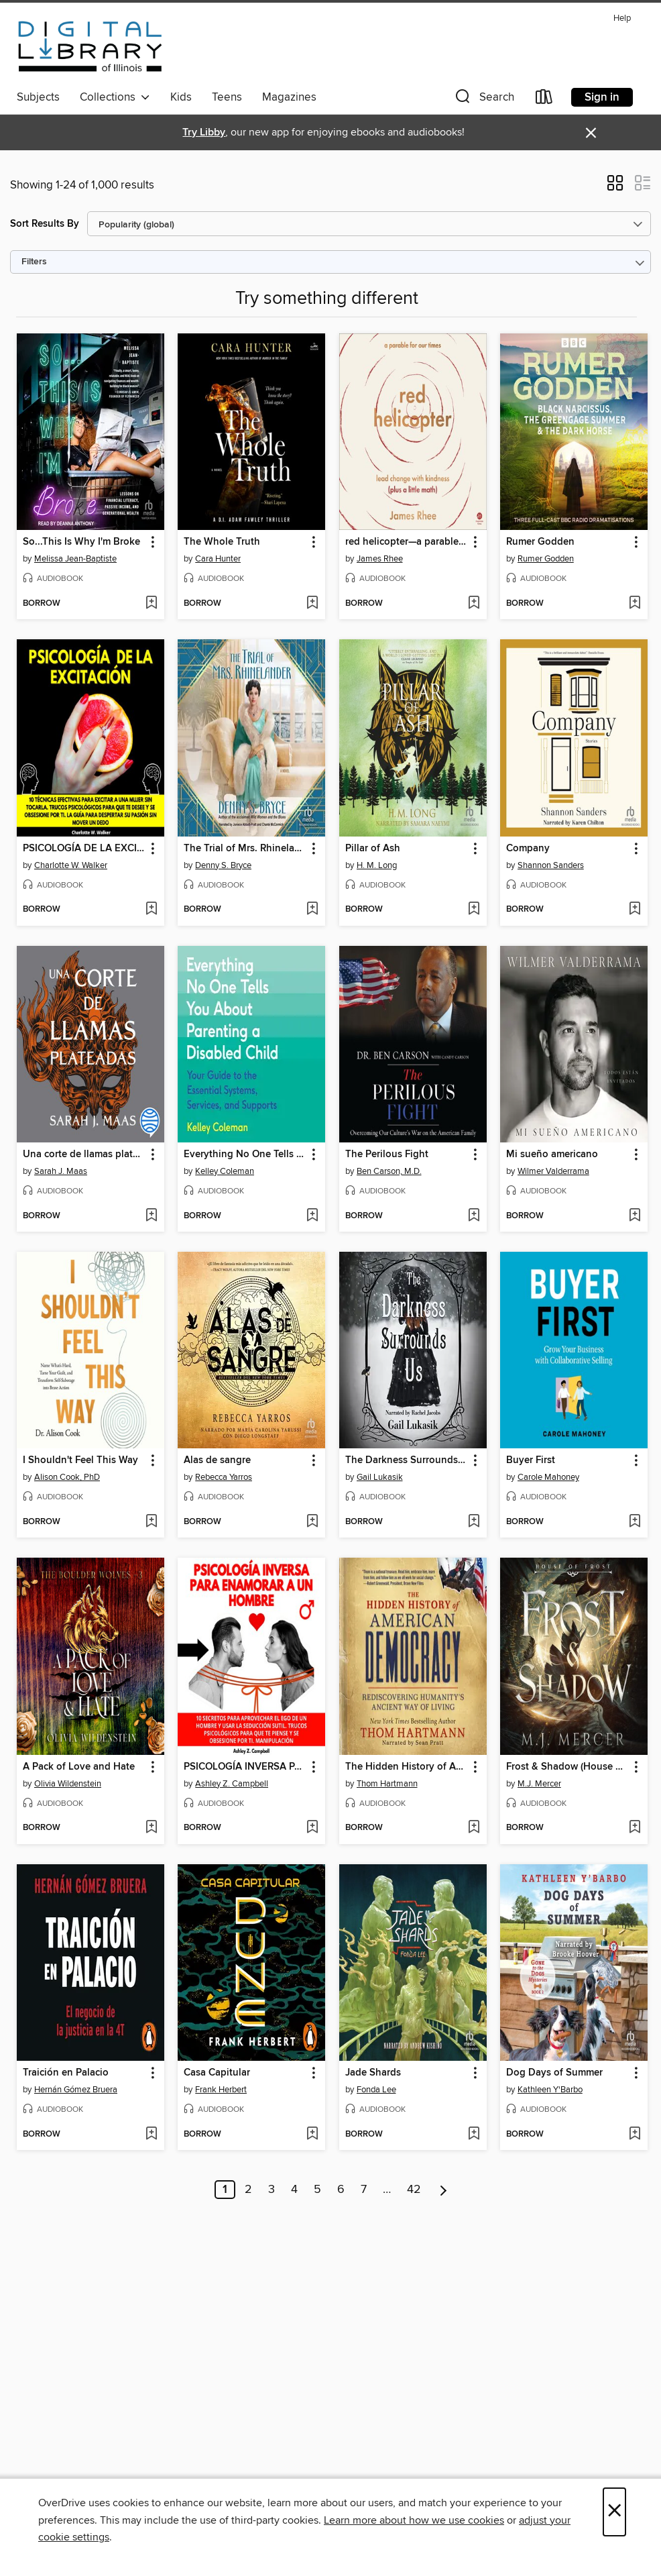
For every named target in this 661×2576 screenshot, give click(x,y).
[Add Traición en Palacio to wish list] (151, 2134)
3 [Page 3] (271, 2189)
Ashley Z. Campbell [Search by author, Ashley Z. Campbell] (231, 1783)
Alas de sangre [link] (217, 1460)
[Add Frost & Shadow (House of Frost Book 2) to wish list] (634, 1828)
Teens (227, 97)
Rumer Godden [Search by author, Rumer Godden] (546, 558)
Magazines (289, 97)
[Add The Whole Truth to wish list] (312, 603)
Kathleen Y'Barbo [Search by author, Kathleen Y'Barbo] (550, 2089)
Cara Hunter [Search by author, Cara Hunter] (218, 558)
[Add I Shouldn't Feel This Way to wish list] (151, 1522)
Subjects (38, 97)
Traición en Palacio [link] (66, 2073)
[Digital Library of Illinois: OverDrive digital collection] (90, 46)
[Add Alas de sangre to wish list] (312, 1522)
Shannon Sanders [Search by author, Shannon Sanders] (551, 865)
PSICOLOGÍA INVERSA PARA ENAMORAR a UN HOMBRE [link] (245, 1767)
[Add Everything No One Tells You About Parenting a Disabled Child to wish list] (312, 1216)
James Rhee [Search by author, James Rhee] (380, 558)
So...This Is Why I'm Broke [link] (81, 542)
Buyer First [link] (530, 1460)
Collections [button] (115, 97)
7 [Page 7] (364, 2189)
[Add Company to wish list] (634, 909)
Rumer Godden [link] (540, 542)
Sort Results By (44, 223)
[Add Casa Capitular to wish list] (312, 2134)
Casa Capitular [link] (217, 2073)
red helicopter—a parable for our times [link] (406, 542)
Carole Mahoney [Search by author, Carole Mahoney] (548, 1477)
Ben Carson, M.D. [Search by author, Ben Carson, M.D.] (389, 1171)
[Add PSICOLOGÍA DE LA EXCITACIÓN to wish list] (151, 909)
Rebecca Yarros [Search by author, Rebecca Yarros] (223, 1477)
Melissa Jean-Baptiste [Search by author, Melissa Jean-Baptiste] (75, 558)
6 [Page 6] (341, 2189)
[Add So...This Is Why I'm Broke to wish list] (151, 603)
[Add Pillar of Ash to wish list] (473, 909)
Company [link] (528, 849)
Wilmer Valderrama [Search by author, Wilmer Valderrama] (553, 1171)
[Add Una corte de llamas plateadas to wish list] (151, 1216)
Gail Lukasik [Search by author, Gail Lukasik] (380, 1477)
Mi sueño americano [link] (552, 1154)
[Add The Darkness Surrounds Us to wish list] (473, 1522)
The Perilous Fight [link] (386, 1154)
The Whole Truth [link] (222, 542)
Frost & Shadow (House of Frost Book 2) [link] (567, 1767)
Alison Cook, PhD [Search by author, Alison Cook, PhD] (67, 1477)
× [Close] (614, 2512)
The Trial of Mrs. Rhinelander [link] (245, 849)
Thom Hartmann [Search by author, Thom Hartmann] (387, 1783)
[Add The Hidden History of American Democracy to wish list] (473, 1828)
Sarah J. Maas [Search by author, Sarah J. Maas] (60, 1171)
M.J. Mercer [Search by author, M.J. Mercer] (539, 1783)
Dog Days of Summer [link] (554, 2073)
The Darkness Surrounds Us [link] (406, 1460)
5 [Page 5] (317, 2189)
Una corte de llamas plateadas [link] (84, 1154)
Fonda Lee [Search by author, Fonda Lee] (376, 2089)
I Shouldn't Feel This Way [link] (80, 1460)
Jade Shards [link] (373, 2073)
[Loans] (544, 100)
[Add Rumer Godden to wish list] (634, 603)
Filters (34, 262)
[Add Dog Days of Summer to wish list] (634, 2134)
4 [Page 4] (294, 2189)
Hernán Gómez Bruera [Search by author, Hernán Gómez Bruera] (75, 2089)
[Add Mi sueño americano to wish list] (634, 1216)
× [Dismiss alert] (591, 133)
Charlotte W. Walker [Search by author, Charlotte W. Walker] (70, 865)
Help (622, 18)
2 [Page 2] (248, 2189)
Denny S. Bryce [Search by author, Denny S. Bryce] (223, 865)
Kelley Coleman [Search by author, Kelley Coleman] (224, 1171)
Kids (181, 97)
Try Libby (203, 132)
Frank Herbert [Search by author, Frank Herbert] (221, 2089)
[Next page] (443, 2190)
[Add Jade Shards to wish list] (473, 2134)
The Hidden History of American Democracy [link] (406, 1767)
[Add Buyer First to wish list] (634, 1522)
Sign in (602, 97)
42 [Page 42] (414, 2189)
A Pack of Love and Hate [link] (79, 1767)
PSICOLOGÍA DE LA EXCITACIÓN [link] (84, 849)
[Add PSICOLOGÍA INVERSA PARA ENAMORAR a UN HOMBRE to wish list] (312, 1828)
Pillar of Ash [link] (372, 849)
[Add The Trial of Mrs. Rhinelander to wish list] (312, 909)
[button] (483, 100)
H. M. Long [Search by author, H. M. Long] (377, 865)
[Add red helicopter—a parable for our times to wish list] (473, 603)
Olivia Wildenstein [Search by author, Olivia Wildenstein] (67, 1783)
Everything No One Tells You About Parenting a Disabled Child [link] (245, 1154)
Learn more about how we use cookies (414, 2520)
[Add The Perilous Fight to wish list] (473, 1216)
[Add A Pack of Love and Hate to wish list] (151, 1828)
